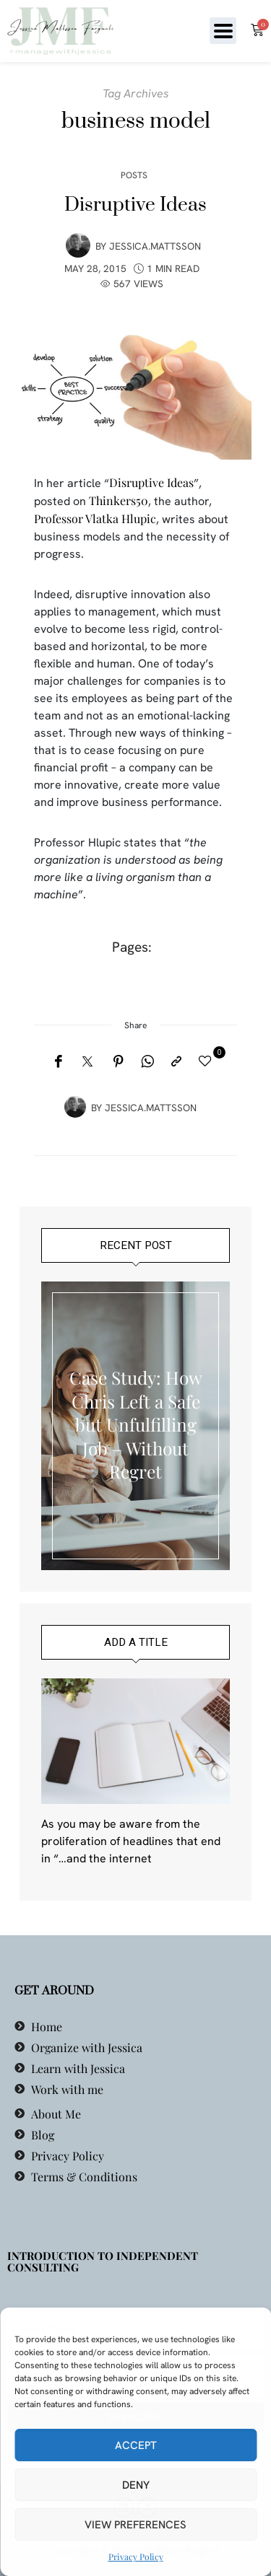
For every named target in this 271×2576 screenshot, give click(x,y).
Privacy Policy (135, 2556)
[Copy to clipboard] (176, 1061)
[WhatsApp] (147, 1061)
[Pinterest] (118, 1061)
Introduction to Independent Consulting (102, 2261)
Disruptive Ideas (135, 205)
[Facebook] (58, 1061)
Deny (136, 2485)
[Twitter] (87, 1062)
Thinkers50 (118, 500)
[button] (223, 30)
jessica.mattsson (155, 246)
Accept (136, 2445)
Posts (134, 175)
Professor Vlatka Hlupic (95, 518)
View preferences (135, 2525)
